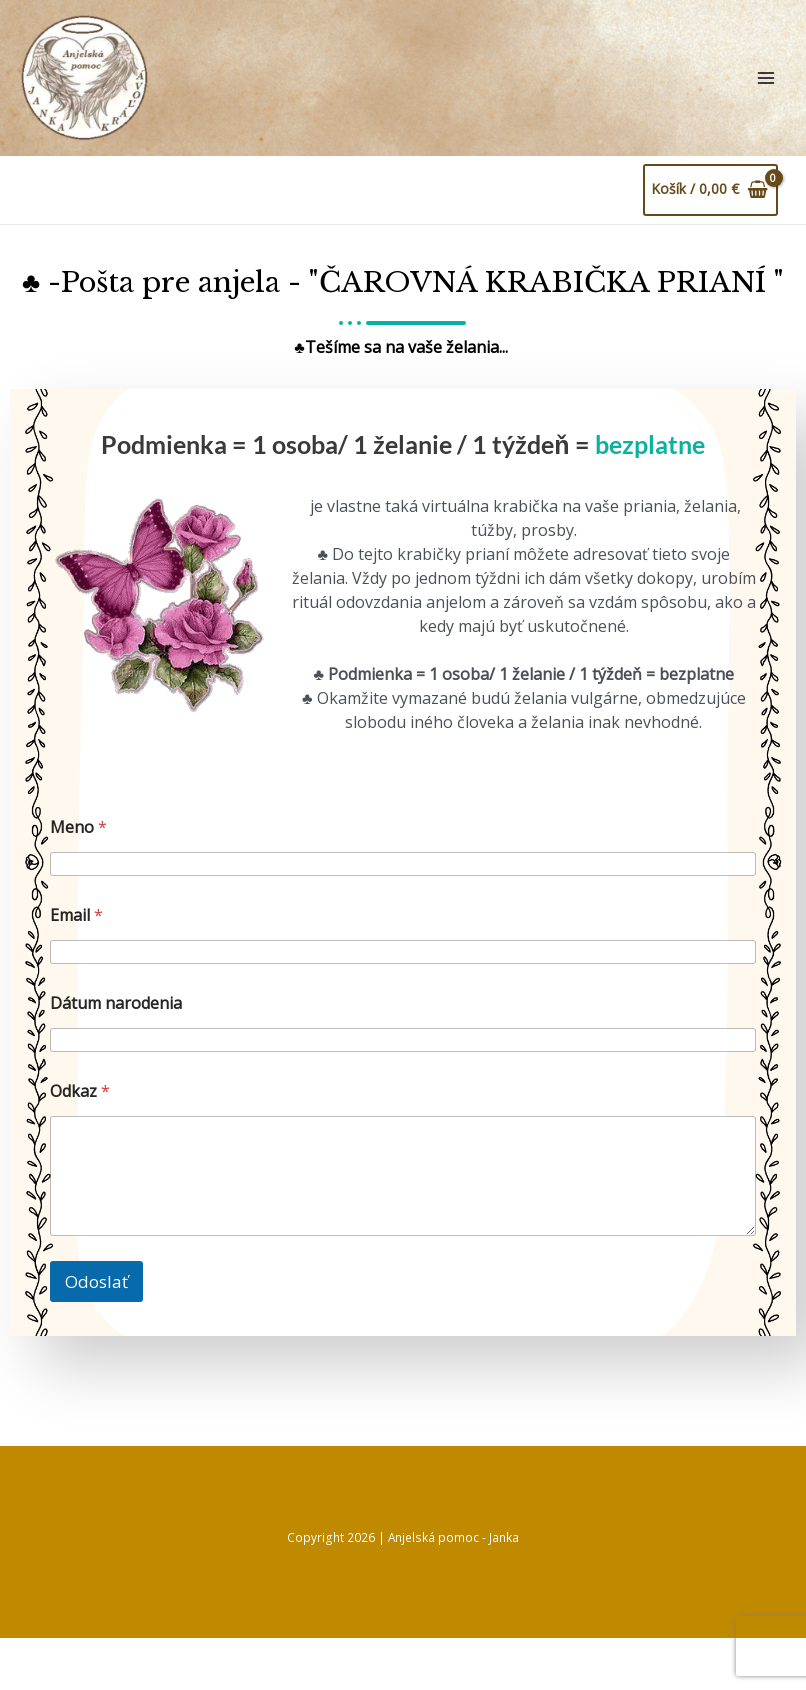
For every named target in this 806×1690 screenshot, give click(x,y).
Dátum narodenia (116, 1055)
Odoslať (96, 1333)
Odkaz (80, 1143)
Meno (78, 879)
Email (76, 967)
